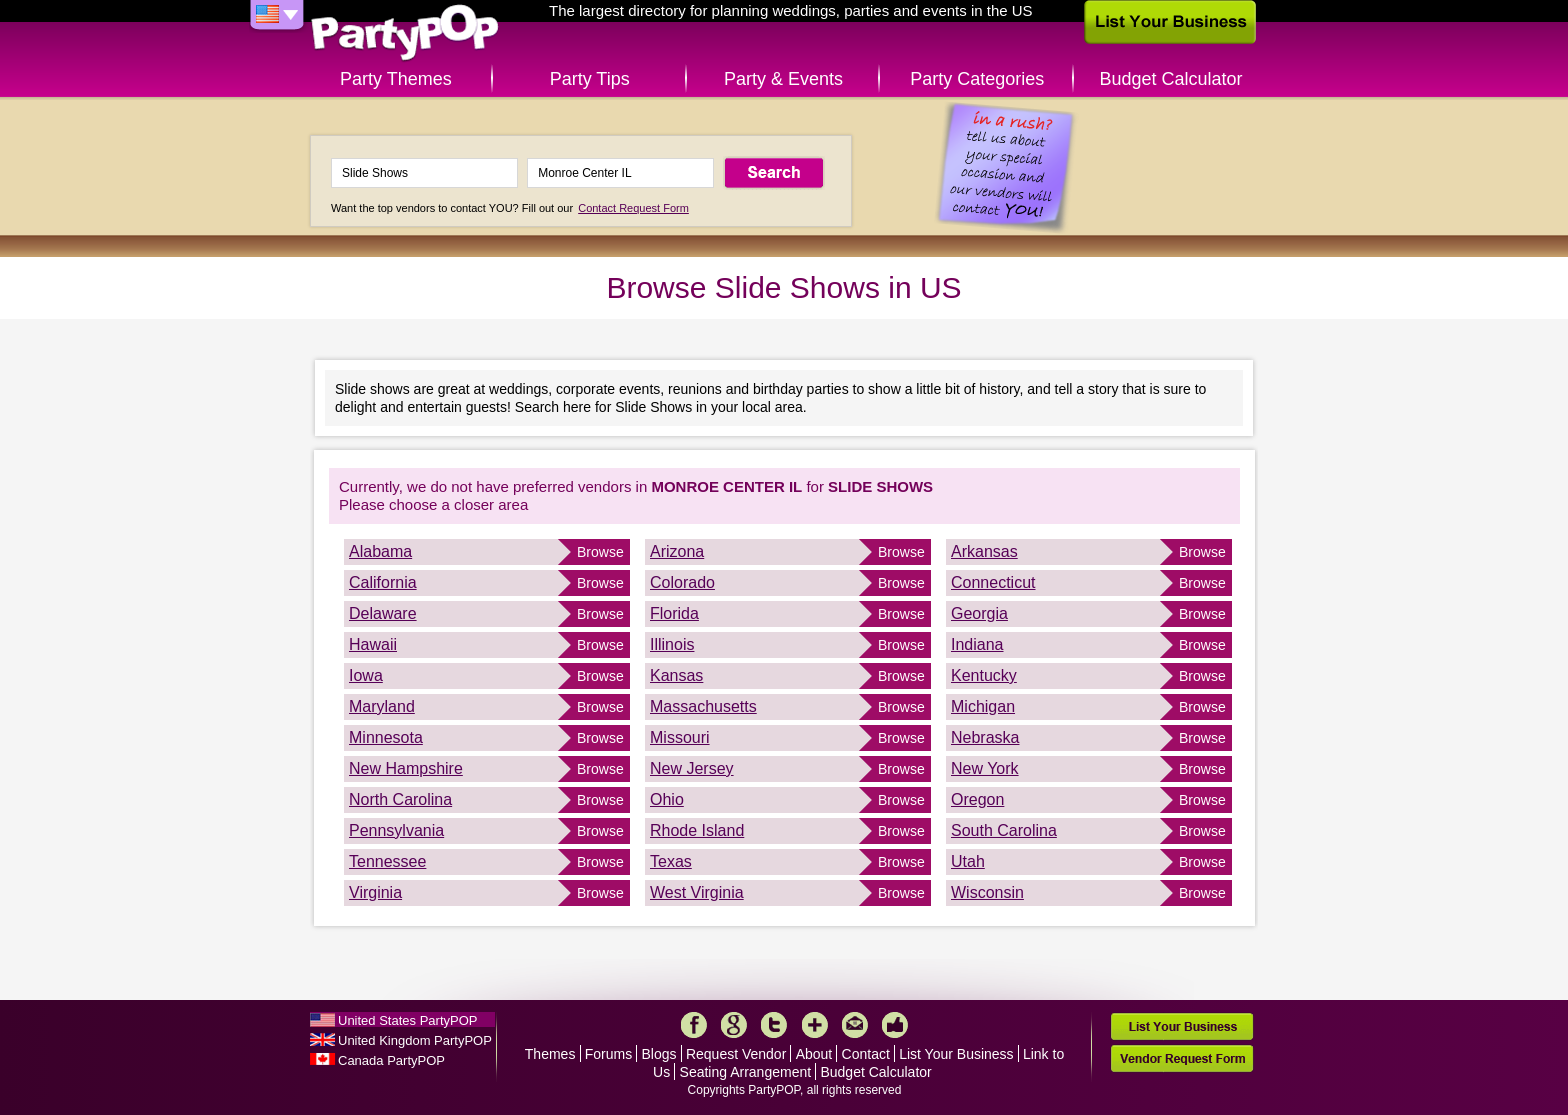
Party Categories (977, 79)
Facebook (694, 1025)
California (383, 582)
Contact (866, 1054)
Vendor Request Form (1182, 1058)
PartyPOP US (405, 33)
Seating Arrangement (746, 1072)
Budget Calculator (1171, 79)
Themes (550, 1054)
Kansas (676, 675)
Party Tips (590, 79)
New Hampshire (406, 768)
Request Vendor (736, 1054)
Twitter (774, 1025)
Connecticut (993, 582)
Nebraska (985, 737)
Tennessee (387, 861)
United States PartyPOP (407, 1020)
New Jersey (692, 768)
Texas (671, 861)
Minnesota (386, 737)
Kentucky (984, 675)
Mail (855, 1025)
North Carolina (400, 799)
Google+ (734, 1025)
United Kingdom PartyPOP (415, 1040)
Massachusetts (703, 706)
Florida (674, 613)
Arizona (677, 551)
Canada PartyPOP (391, 1060)
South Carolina (1004, 830)
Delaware (383, 613)
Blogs (659, 1054)
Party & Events (783, 79)
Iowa (366, 675)
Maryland (382, 706)
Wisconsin (987, 892)
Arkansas (984, 551)
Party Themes (396, 79)
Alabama (380, 551)
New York (985, 768)
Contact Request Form (633, 208)
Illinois (672, 644)
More (815, 1025)
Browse (600, 552)
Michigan (983, 706)
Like (895, 1025)
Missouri (680, 737)
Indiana (977, 644)
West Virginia (697, 892)
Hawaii (373, 644)
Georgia (979, 613)
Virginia (375, 892)
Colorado (682, 582)
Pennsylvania (396, 830)
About (814, 1054)
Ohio (667, 799)
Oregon (977, 799)
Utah (968, 861)
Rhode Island (697, 830)
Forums (608, 1054)
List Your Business (956, 1054)
